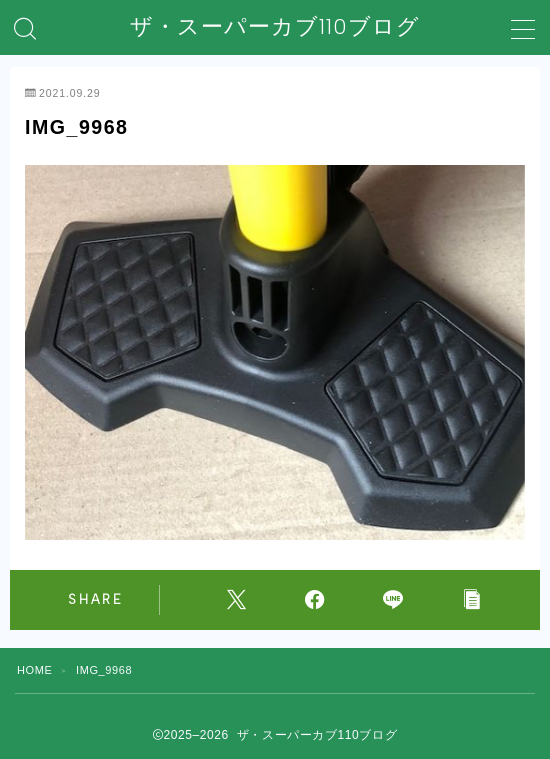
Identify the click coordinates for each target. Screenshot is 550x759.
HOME (34, 670)
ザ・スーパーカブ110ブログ (275, 27)
